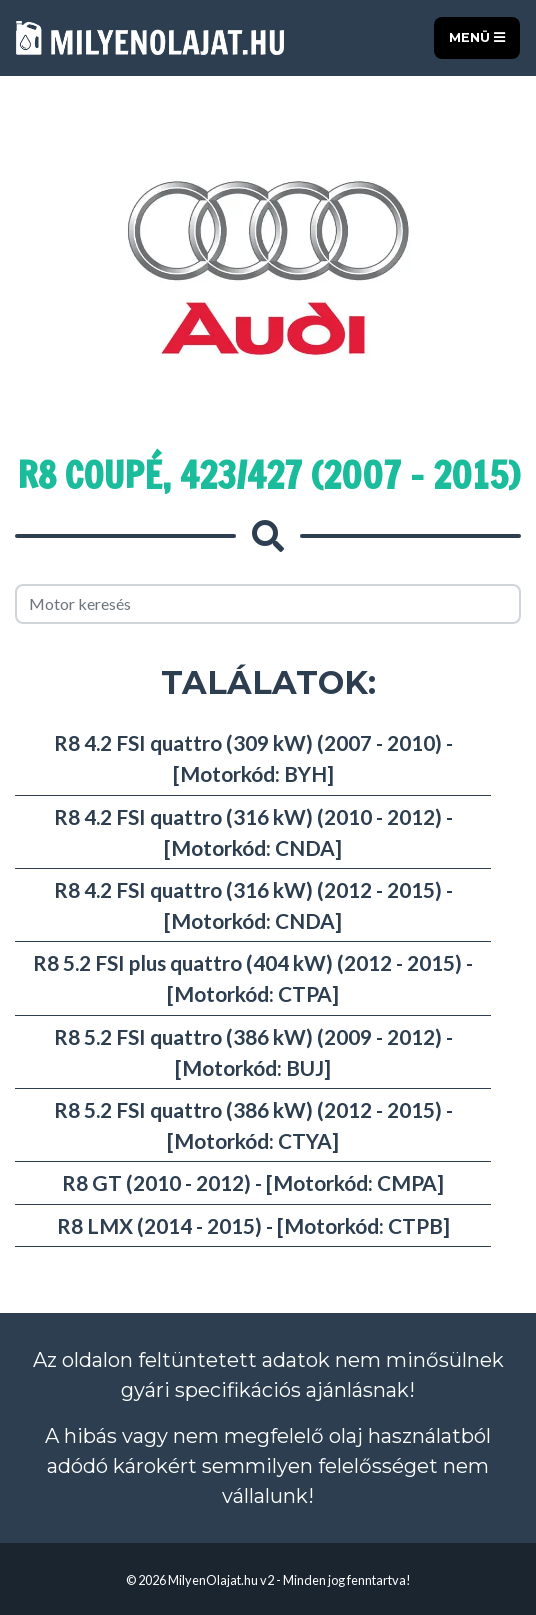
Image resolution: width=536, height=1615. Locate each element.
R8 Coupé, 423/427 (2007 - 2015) (268, 475)
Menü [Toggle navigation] (477, 37)
